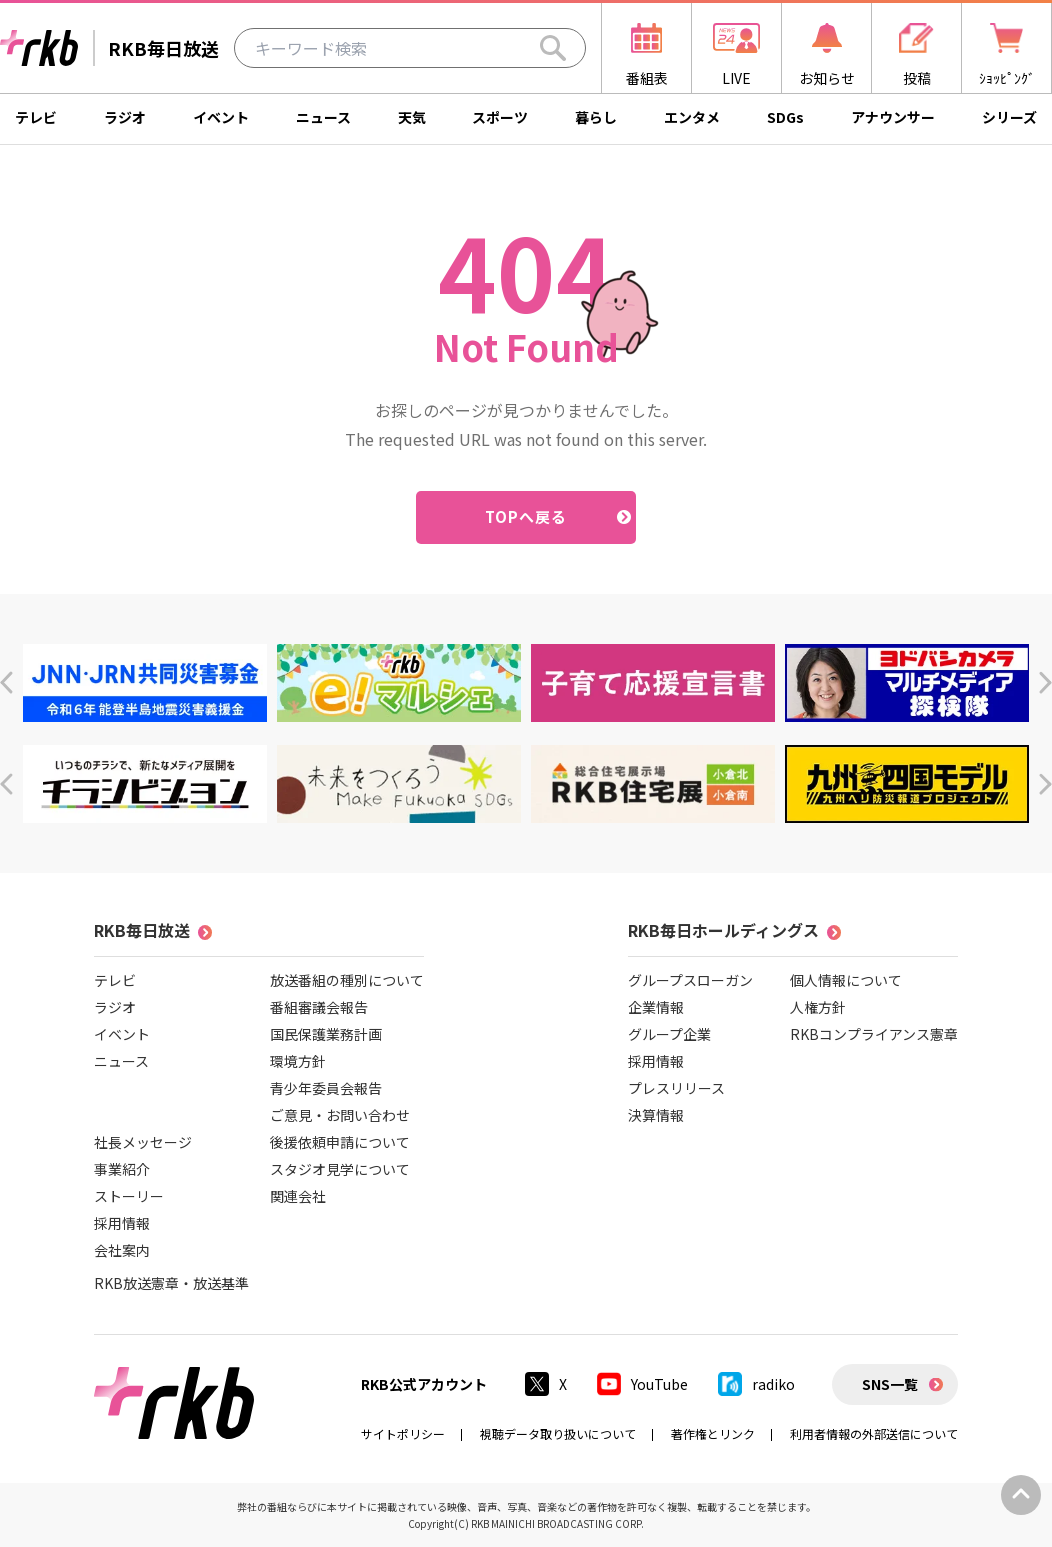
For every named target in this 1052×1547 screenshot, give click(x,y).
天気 (412, 117)
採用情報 (122, 1223)
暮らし (596, 117)
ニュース (323, 117)
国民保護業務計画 (326, 1034)
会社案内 (122, 1250)
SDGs (785, 117)
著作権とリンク (713, 1433)
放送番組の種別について (347, 980)
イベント (221, 117)
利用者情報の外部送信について (874, 1433)
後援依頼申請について (340, 1142)
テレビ (36, 117)
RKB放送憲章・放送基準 (171, 1283)
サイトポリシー (403, 1433)
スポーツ (500, 117)
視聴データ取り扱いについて (558, 1433)
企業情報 (656, 1007)
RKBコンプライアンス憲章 (874, 1034)
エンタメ (692, 117)
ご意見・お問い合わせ (340, 1115)
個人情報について (846, 980)
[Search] (553, 48)
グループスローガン (690, 980)
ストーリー (129, 1196)
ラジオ (125, 117)
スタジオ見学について (340, 1169)
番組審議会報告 (319, 1007)
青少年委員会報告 (326, 1088)
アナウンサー (893, 117)
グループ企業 (669, 1034)
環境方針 (298, 1061)
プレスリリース (676, 1088)
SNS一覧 (890, 1384)
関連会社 (298, 1196)
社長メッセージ (143, 1142)
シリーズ (1009, 117)
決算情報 (656, 1115)
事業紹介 (122, 1169)
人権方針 (818, 1007)
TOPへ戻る (526, 516)
